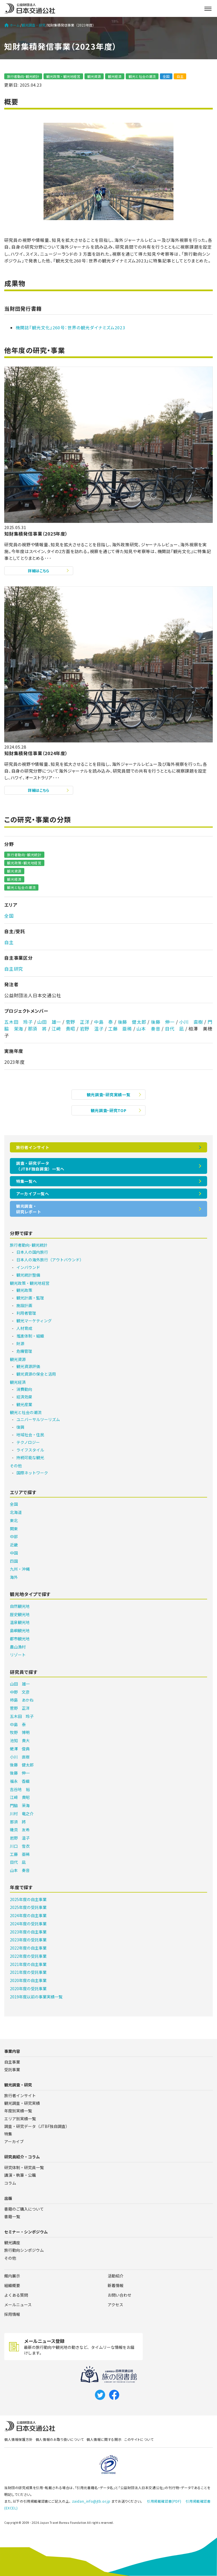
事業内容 (12, 2051)
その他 (16, 1465)
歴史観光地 (20, 1614)
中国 (14, 1553)
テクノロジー (28, 1442)
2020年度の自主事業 (28, 1980)
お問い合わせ (119, 2295)
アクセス (115, 2304)
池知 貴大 (20, 1740)
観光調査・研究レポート (28, 1208)
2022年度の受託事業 (28, 1956)
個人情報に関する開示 (103, 2439)
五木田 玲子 (18, 1021)
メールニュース (18, 2304)
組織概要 (12, 2285)
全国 (166, 76)
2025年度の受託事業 (28, 1907)
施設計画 (24, 1305)
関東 (14, 1528)
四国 (14, 1561)
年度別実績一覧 (18, 2111)
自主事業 (12, 2062)
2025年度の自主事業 (28, 1899)
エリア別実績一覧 (20, 2118)
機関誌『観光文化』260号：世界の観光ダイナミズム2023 (70, 327)
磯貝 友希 (20, 1829)
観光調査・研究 (33, 25)
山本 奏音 (148, 1028)
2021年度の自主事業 (28, 1964)
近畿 (14, 1544)
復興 (20, 1427)
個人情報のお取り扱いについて (60, 2439)
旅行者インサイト (32, 1147)
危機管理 (24, 1351)
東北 (14, 1520)
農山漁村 (18, 1647)
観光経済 (114, 76)
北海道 (16, 1512)
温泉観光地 (20, 1622)
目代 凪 (174, 1028)
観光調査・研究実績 (22, 2103)
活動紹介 (115, 2276)
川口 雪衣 (20, 1846)
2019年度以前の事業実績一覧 (36, 1997)
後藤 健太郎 (132, 1021)
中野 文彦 (20, 1692)
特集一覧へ (26, 1181)
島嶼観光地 (20, 1630)
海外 (14, 1577)
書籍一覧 (12, 2216)
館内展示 (12, 2276)
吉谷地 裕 (20, 1789)
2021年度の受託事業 (28, 1972)
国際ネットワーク (32, 1473)
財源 (20, 1343)
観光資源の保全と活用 (36, 1374)
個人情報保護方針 (18, 2439)
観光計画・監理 (30, 1298)
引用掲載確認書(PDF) (164, 2501)
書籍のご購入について (24, 2209)
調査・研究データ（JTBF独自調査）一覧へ (40, 1166)
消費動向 (24, 1389)
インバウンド (28, 1267)
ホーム (12, 25)
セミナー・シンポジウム (26, 2232)
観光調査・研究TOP (109, 1110)
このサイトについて (138, 2439)
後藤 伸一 (163, 1021)
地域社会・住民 (30, 1434)
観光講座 (12, 2242)
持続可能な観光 (30, 1457)
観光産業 (24, 1404)
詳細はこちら (38, 570)
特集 (8, 2134)
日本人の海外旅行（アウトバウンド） (50, 1259)
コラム (10, 2183)
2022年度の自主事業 (28, 1948)
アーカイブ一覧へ (32, 1193)
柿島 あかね (22, 1700)
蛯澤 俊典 (20, 1748)
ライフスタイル (30, 1450)
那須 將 (37, 1028)
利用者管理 (26, 1313)
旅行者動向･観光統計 (23, 76)
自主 (180, 76)
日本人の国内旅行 (32, 1252)
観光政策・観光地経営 (63, 76)
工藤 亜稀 (120, 1028)
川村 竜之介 (22, 1813)
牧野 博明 (20, 1732)
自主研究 (13, 968)
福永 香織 (20, 1781)
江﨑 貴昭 (63, 1028)
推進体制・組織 (30, 1336)
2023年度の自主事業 (28, 1932)
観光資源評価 (28, 1366)
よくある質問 (16, 2295)
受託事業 (12, 2069)
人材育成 (24, 1328)
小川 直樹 (191, 1021)
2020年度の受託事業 (28, 1988)
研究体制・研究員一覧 (24, 2167)
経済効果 (24, 1397)
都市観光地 (20, 1638)
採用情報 (12, 2314)
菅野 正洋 (78, 1021)
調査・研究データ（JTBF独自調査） (37, 2126)
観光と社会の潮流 (142, 76)
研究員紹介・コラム (22, 2157)
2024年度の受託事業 (28, 1923)
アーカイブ (14, 2141)
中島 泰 (103, 1021)
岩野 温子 (92, 1028)
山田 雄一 (49, 1021)
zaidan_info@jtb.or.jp (91, 2501)
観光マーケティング (34, 1320)
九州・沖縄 (20, 1569)
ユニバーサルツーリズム (38, 1419)
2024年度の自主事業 (28, 1915)
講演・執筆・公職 (20, 2175)
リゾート (18, 1655)
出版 (8, 2198)
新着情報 (115, 2285)
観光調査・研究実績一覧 (109, 1094)
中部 (14, 1536)
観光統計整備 (28, 1275)
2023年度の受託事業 (28, 1940)
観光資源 (94, 76)
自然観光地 (20, 1606)
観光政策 (24, 1290)
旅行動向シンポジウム (24, 2250)
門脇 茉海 (20, 1805)
